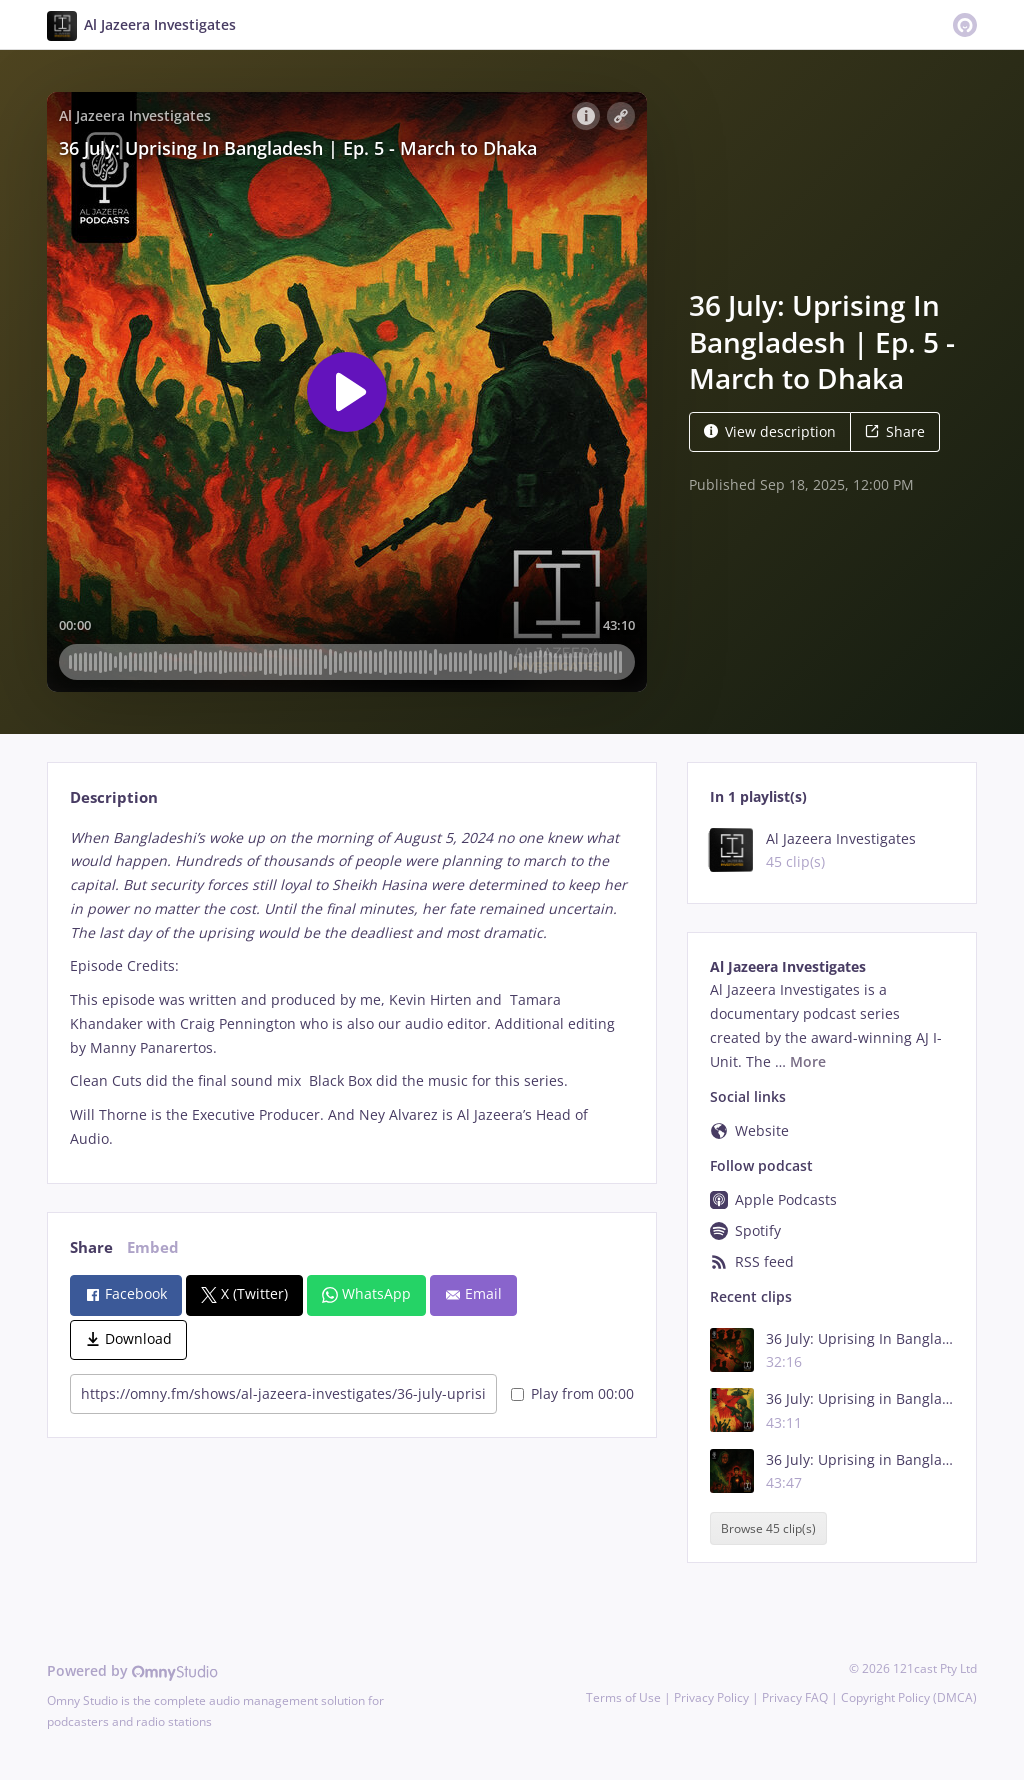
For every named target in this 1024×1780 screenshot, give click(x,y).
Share (895, 431)
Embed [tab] (153, 1247)
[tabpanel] (351, 988)
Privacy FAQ (795, 1697)
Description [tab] (114, 797)
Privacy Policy (711, 1697)
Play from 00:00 (572, 1393)
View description (770, 431)
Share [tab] (91, 1247)
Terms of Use (623, 1697)
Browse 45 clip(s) (768, 1528)
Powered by (132, 1670)
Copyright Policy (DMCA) (909, 1697)
